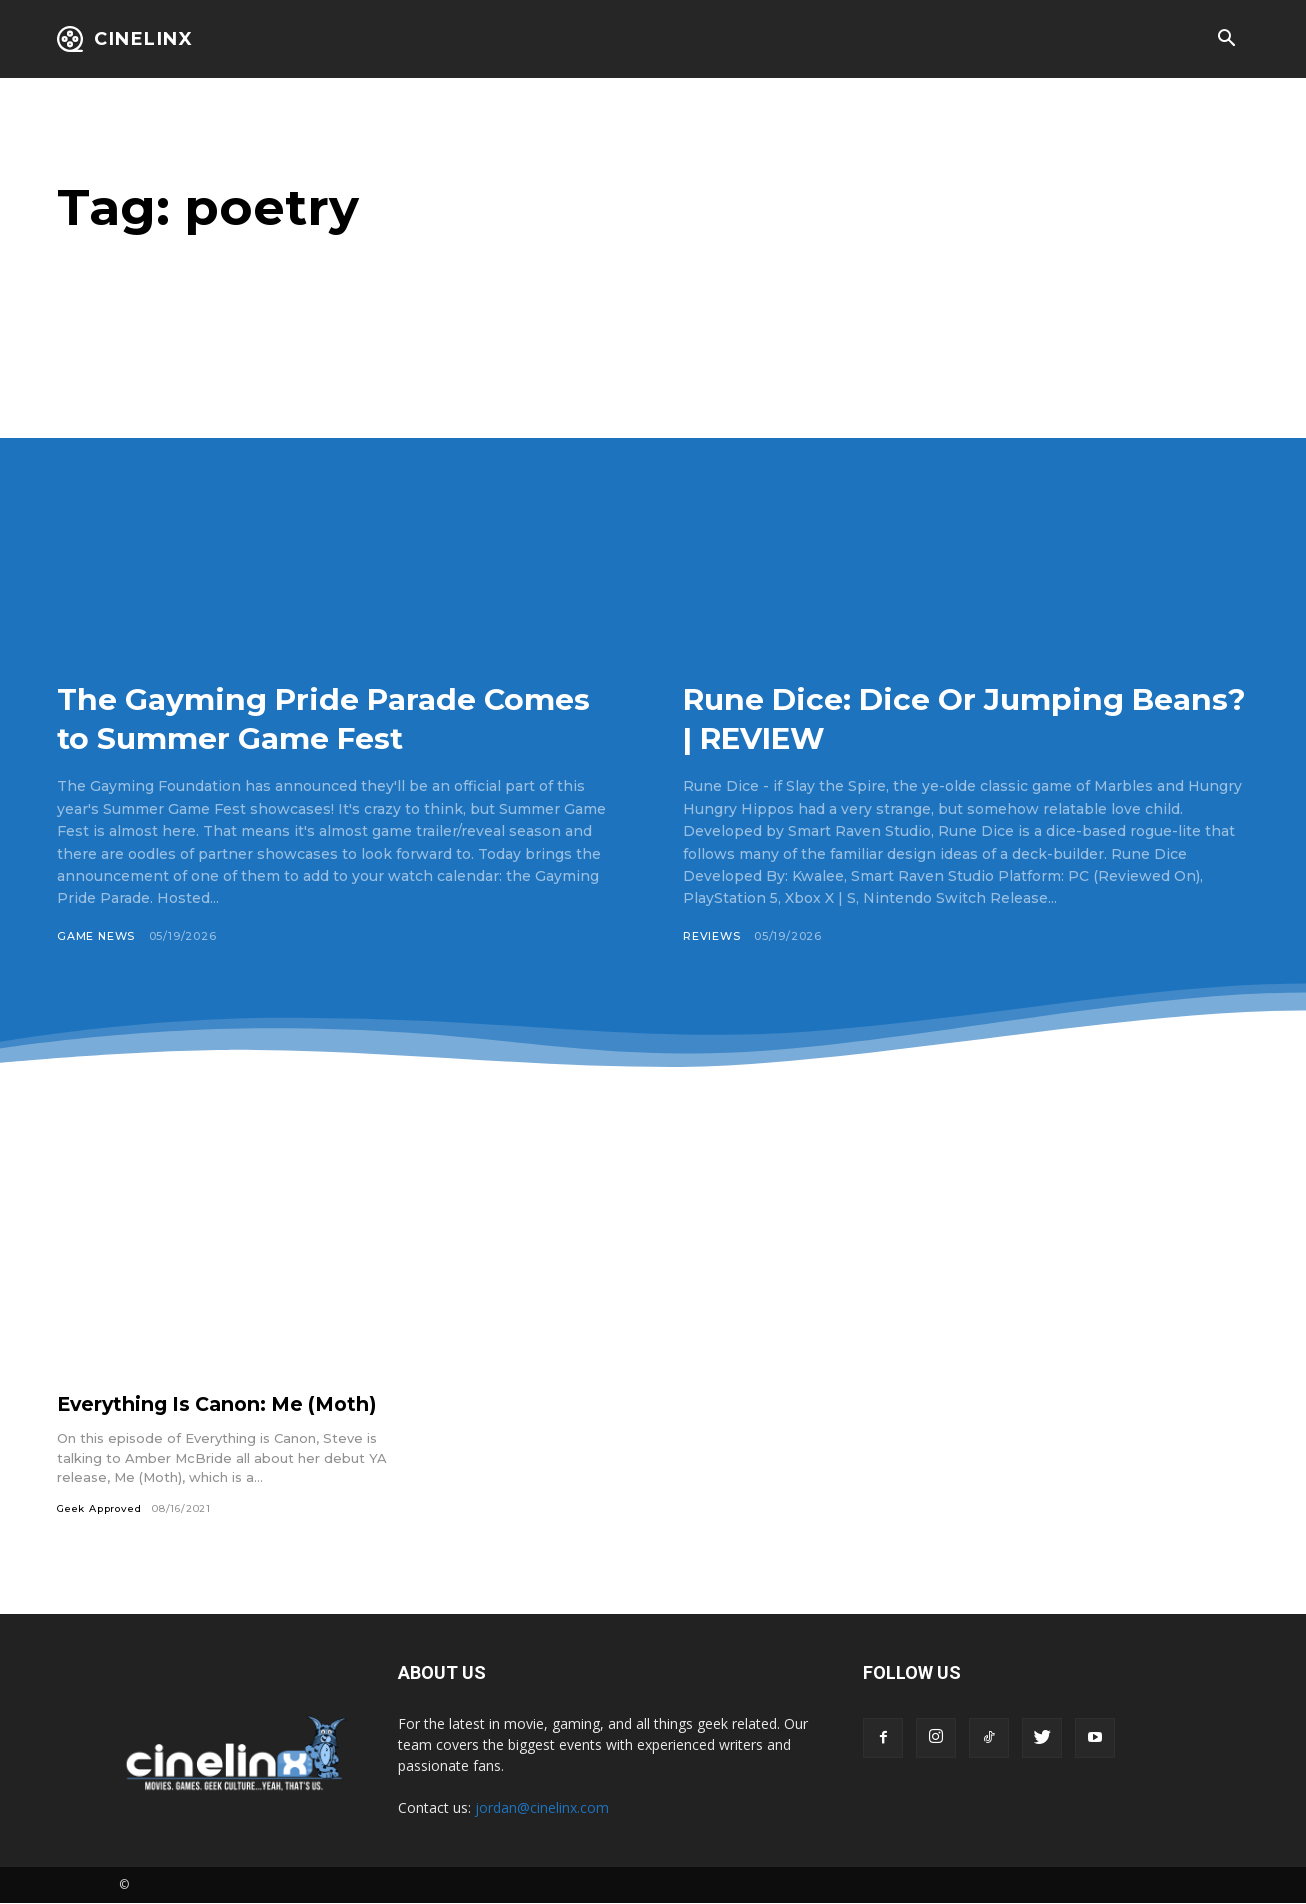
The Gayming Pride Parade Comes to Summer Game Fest (319, 717)
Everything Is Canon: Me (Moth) (224, 1404)
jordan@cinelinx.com (542, 1808)
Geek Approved (100, 1508)
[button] (1226, 40)
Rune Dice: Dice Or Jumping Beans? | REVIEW (933, 717)
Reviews (712, 936)
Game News (96, 936)
